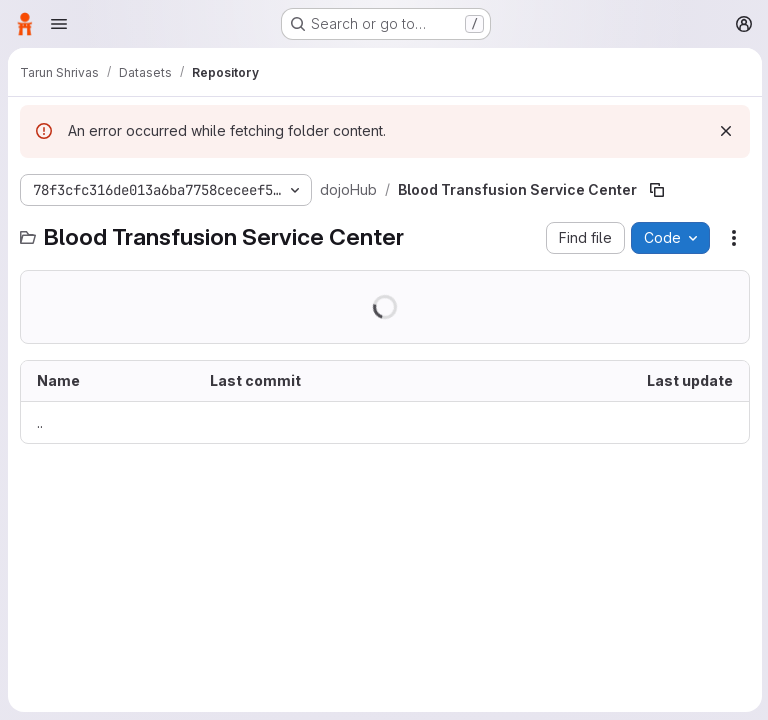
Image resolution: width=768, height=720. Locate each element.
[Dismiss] (724, 131)
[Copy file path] (656, 190)
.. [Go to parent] (40, 422)
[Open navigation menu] (59, 24)
